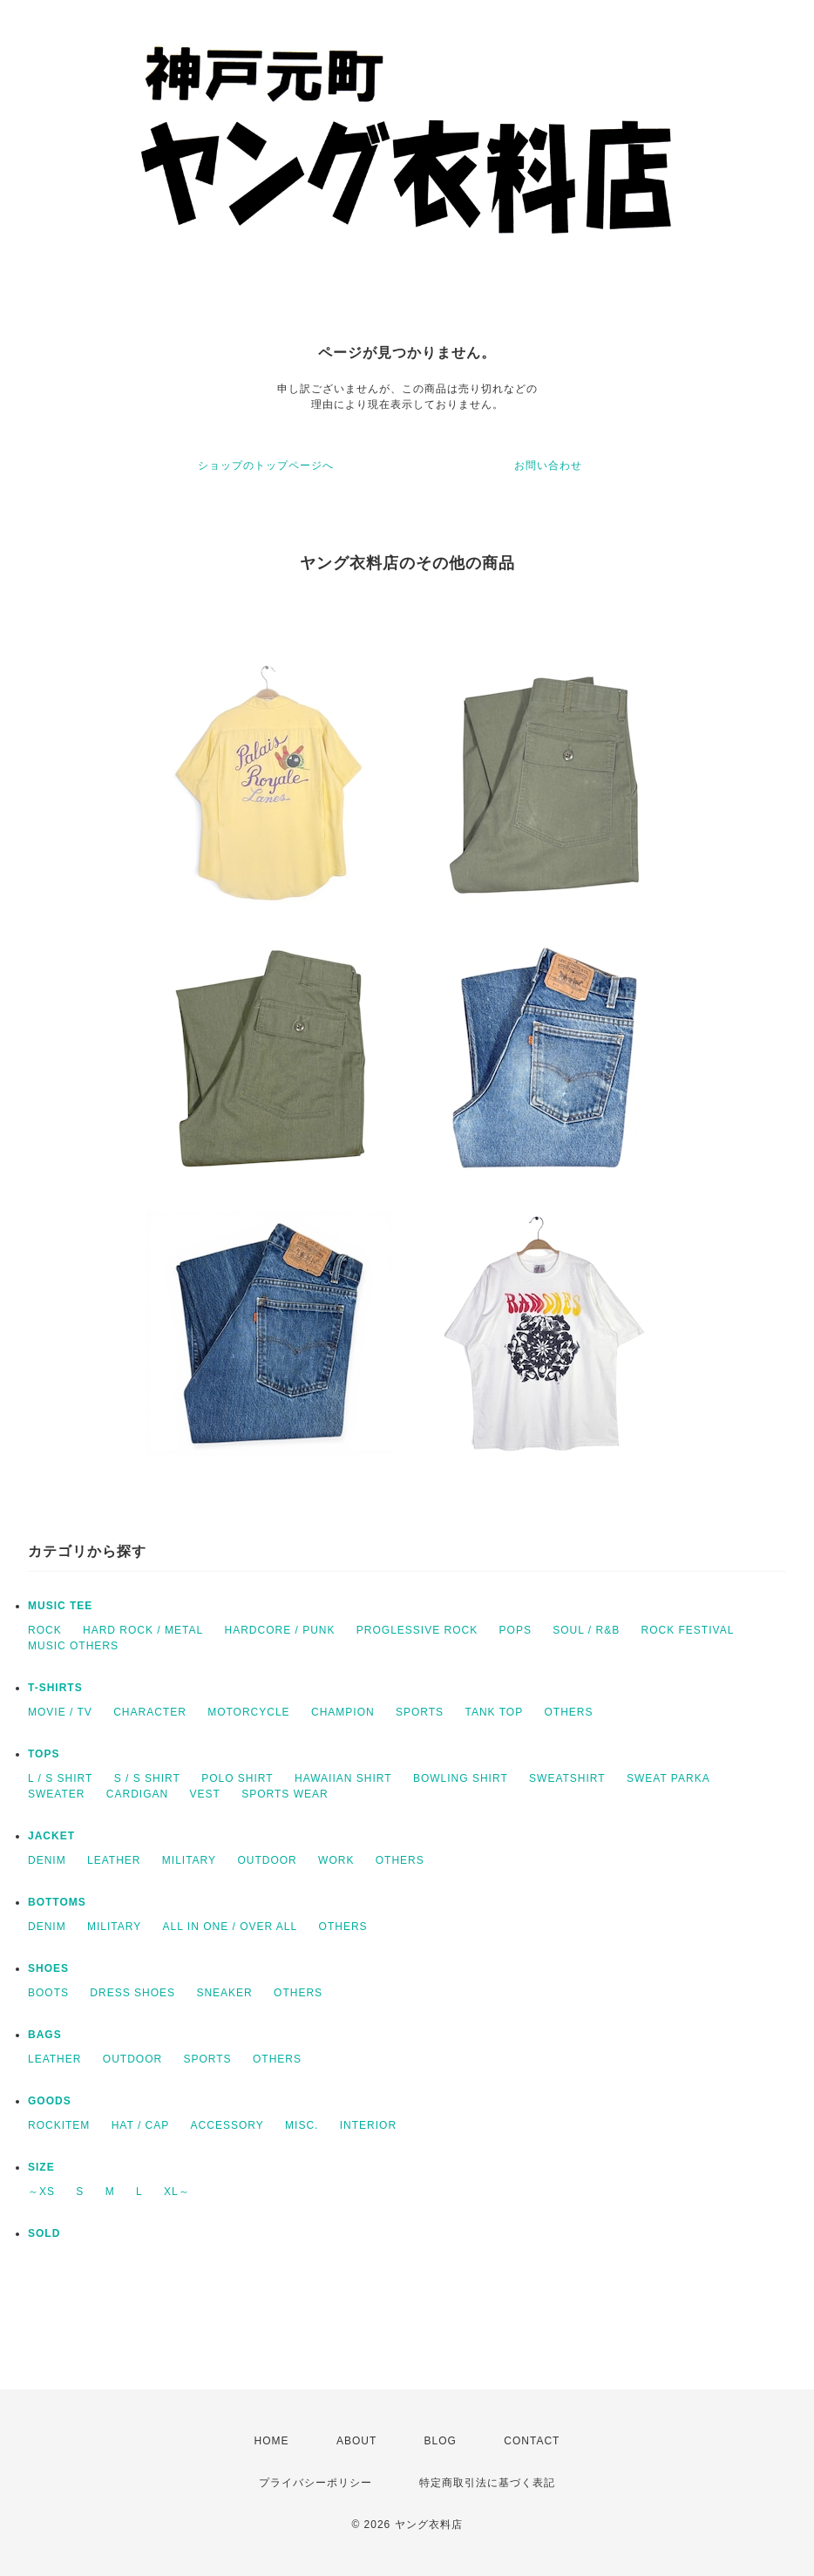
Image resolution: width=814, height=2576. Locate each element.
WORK (336, 1860)
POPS (515, 1630)
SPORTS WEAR (284, 1794)
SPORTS (420, 1712)
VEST (204, 1794)
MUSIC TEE (60, 1606)
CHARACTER (150, 1712)
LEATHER (113, 1860)
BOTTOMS (57, 1902)
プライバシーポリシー (315, 2483)
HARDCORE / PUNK (279, 1630)
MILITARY (189, 1860)
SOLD (44, 2233)
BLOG (440, 2441)
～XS (41, 2191)
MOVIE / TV (60, 1712)
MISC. (301, 2125)
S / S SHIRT (147, 1778)
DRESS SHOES (132, 1993)
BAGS (45, 2035)
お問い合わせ (548, 465)
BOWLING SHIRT (460, 1778)
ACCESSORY (227, 2125)
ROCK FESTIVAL (688, 1630)
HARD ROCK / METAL (143, 1630)
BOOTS (48, 1993)
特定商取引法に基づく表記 (487, 2483)
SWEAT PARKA (668, 1778)
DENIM (47, 1860)
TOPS (43, 1754)
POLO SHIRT (237, 1778)
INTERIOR (368, 2125)
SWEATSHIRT (567, 1778)
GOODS (49, 2101)
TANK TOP (494, 1712)
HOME (271, 2441)
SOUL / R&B (586, 1630)
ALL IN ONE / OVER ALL (230, 1926)
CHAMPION (343, 1712)
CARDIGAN (137, 1794)
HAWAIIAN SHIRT (343, 1778)
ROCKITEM (59, 2125)
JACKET (51, 1836)
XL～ (177, 2191)
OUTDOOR (266, 1860)
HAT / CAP (141, 2125)
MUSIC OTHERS (73, 1646)
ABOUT (356, 2441)
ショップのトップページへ (266, 465)
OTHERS (568, 1712)
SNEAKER (224, 1993)
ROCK (45, 1630)
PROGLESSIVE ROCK (417, 1630)
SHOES (48, 1968)
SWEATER (56, 1794)
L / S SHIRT (60, 1778)
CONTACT (532, 2441)
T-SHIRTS (55, 1688)
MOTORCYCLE (248, 1712)
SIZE (41, 2167)
